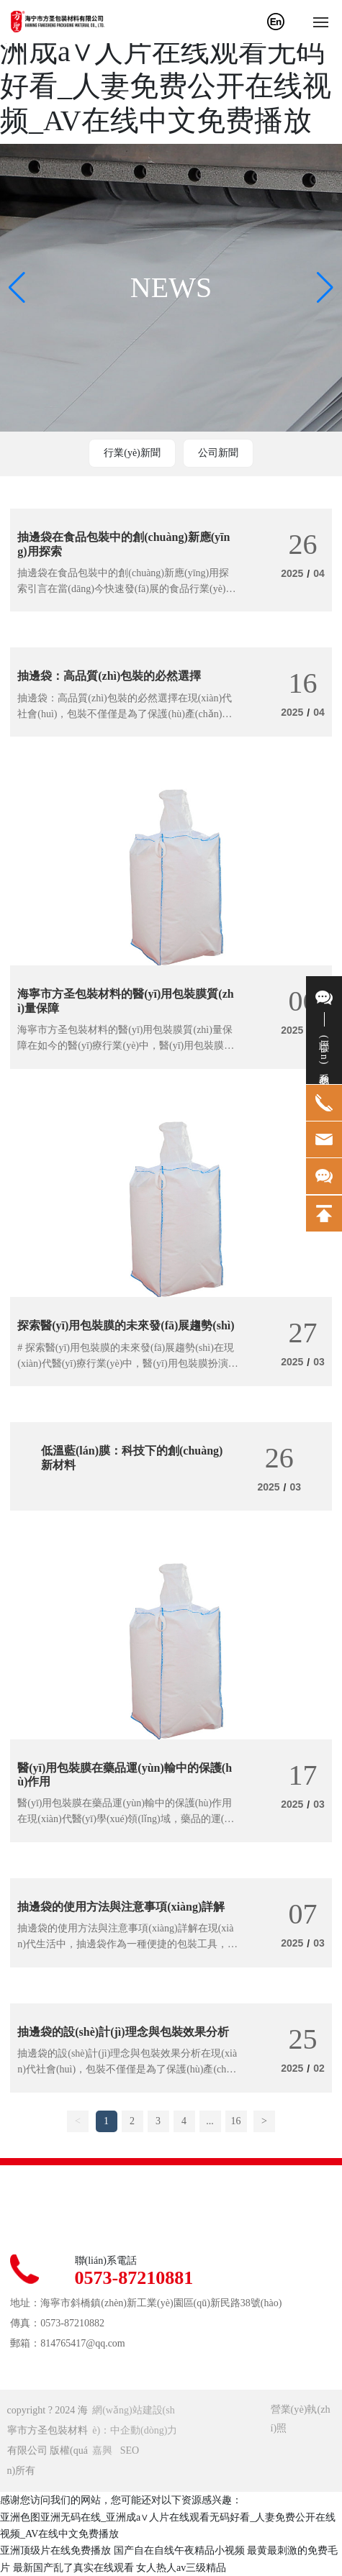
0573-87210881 (134, 2277)
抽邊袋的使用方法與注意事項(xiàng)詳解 (121, 1907)
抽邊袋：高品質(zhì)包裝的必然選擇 (109, 676)
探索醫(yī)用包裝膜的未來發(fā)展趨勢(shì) (125, 1325)
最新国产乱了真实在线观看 (73, 2567)
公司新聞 (218, 452)
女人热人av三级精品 (181, 2567)
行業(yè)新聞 (132, 452)
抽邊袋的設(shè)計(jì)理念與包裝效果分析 (122, 2032)
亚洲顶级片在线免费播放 (55, 2550)
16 (236, 2121)
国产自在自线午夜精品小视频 (179, 2550)
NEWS (171, 287)
